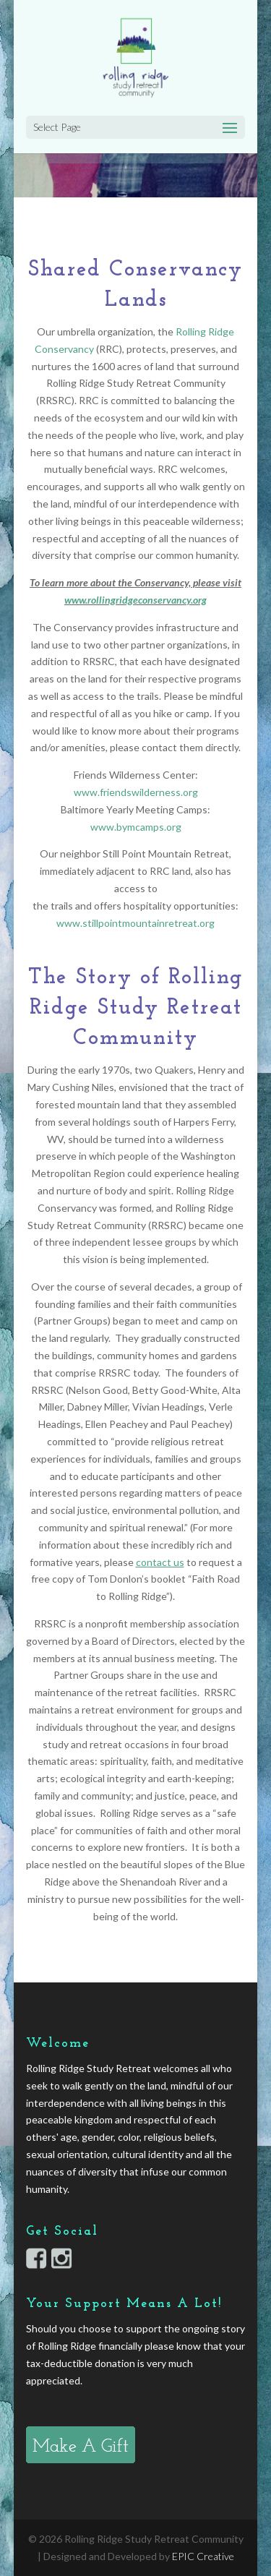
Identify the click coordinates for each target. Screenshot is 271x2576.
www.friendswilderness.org (136, 792)
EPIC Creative (203, 2556)
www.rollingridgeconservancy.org (135, 600)
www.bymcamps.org (135, 827)
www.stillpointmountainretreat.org (135, 923)
